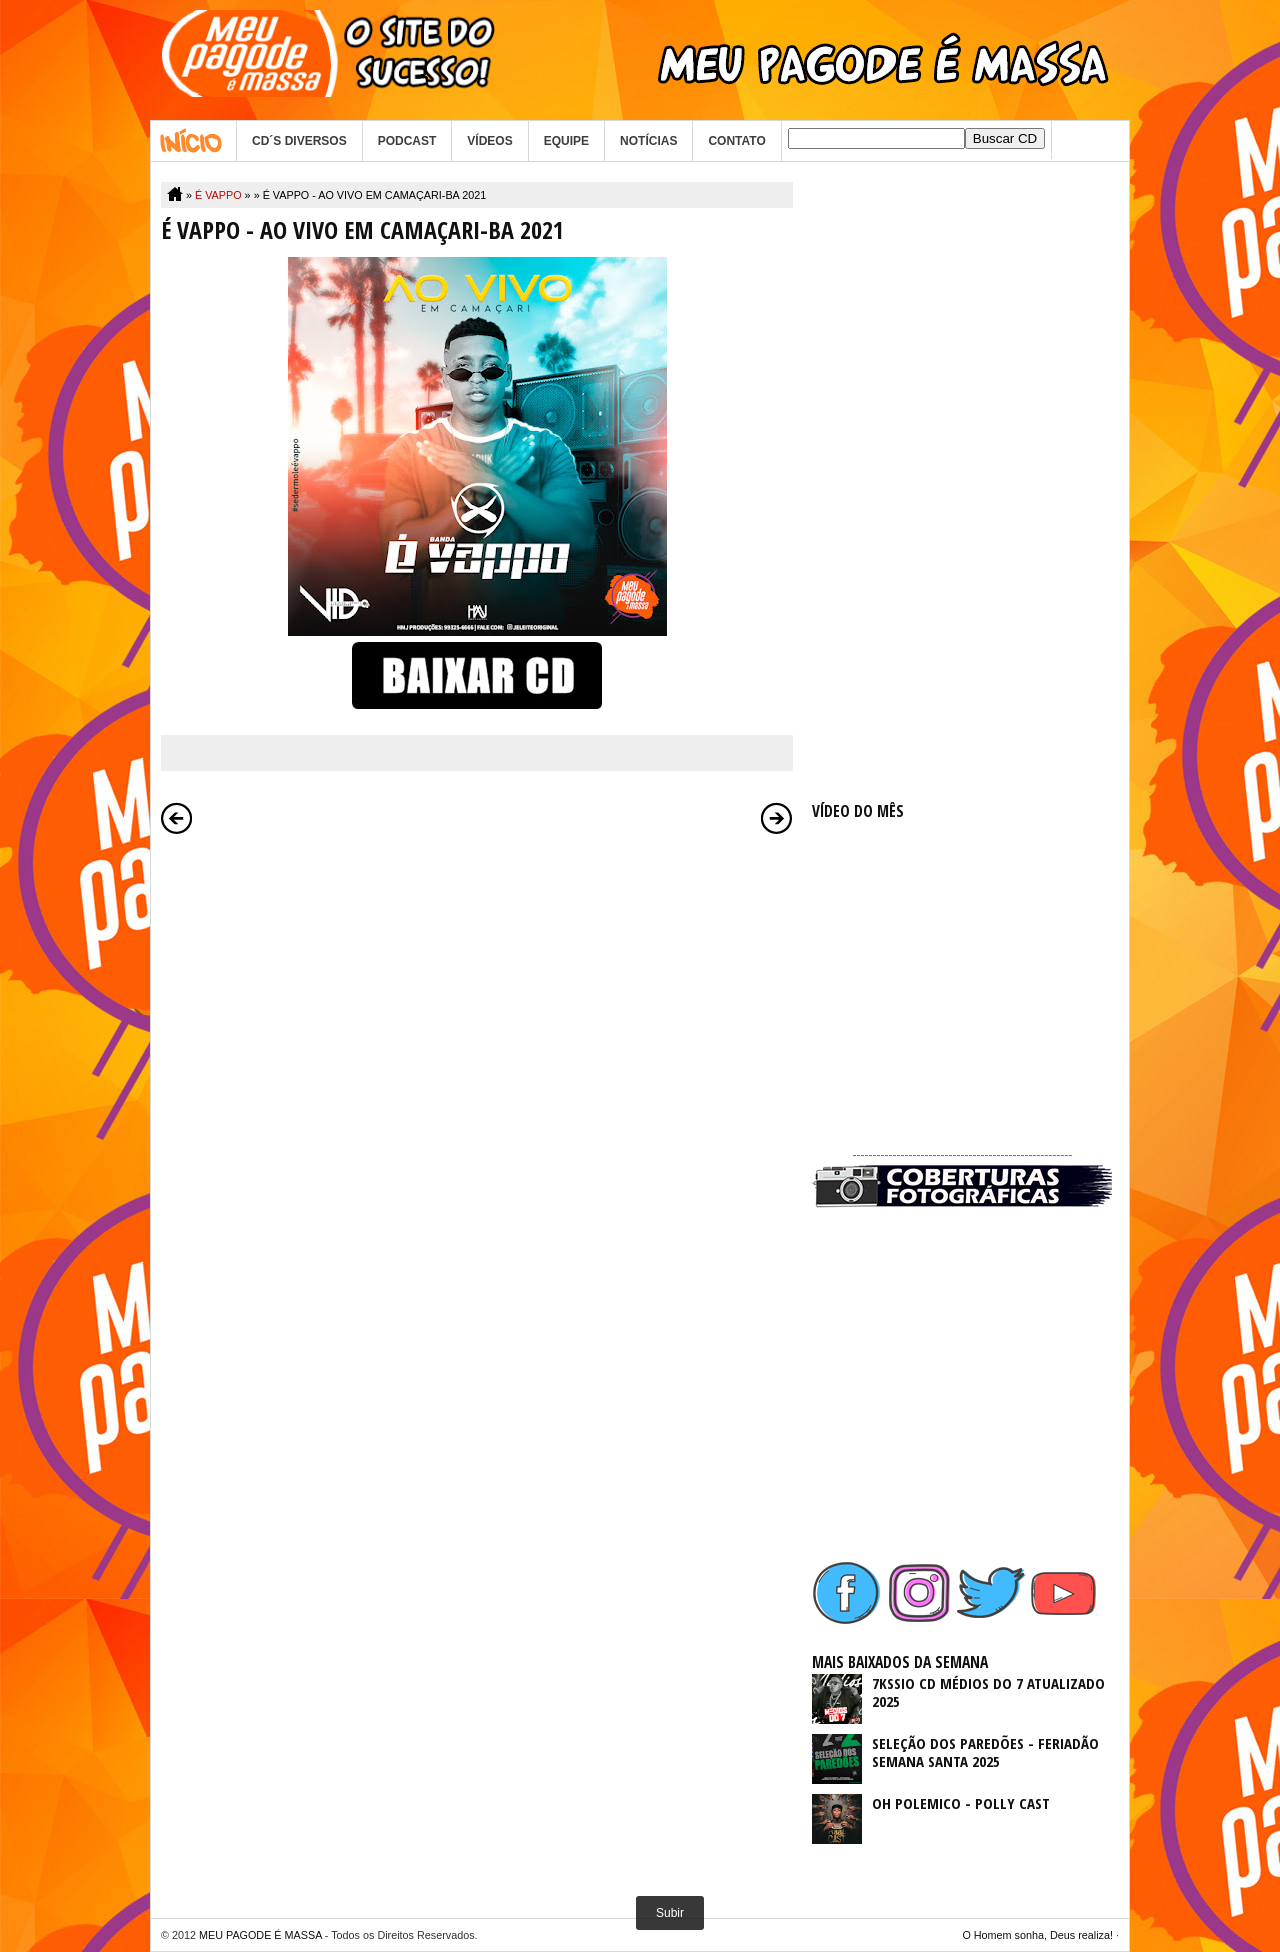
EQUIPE (566, 141)
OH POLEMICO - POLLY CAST (961, 1803)
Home (193, 141)
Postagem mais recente (177, 818)
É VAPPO (218, 195)
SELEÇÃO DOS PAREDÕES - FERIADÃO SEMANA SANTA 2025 (985, 1752)
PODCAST (407, 141)
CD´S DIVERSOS (299, 141)
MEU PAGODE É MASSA (260, 1935)
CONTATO (736, 141)
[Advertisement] (962, 482)
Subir (670, 1913)
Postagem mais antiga (777, 818)
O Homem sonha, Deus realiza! (1037, 1935)
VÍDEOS (489, 141)
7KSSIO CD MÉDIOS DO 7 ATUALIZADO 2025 (988, 1692)
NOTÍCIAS (648, 141)
